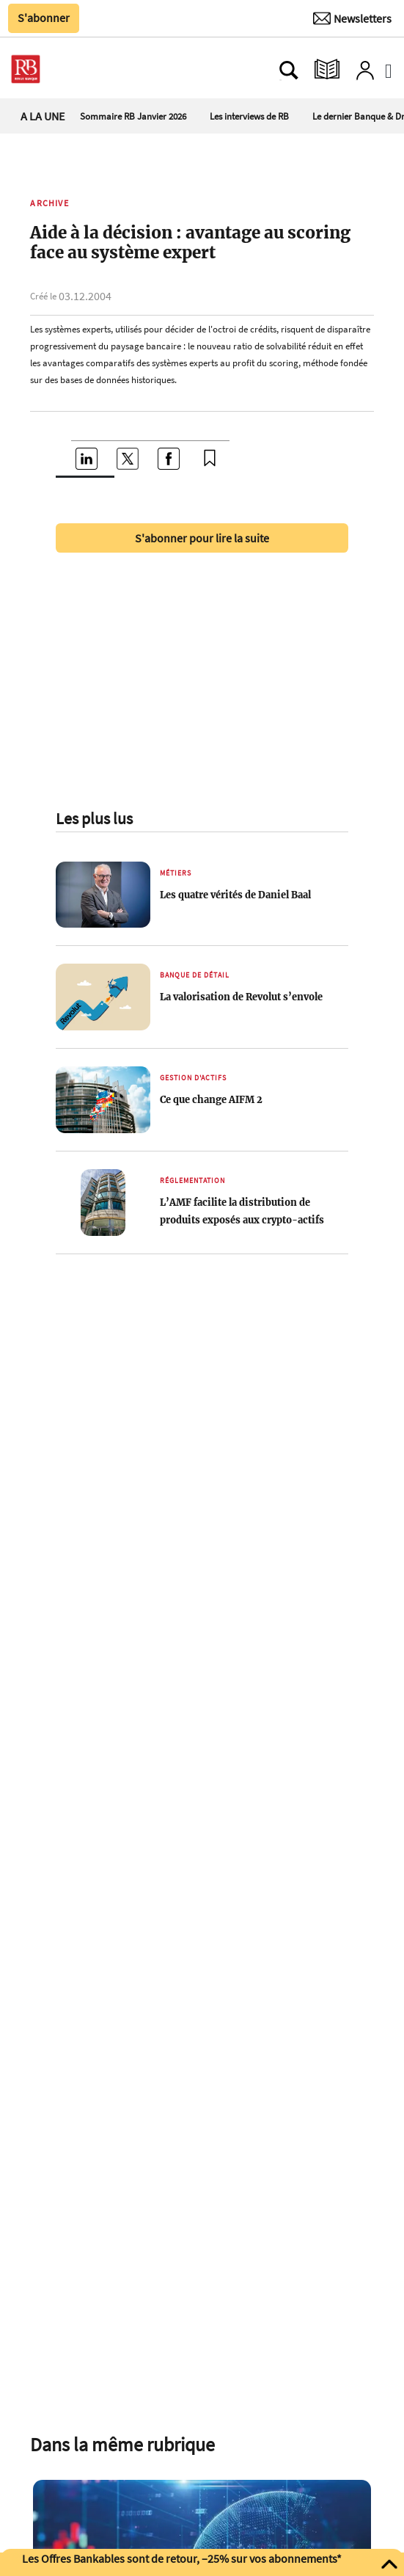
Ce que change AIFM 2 (211, 1099)
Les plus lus (94, 818)
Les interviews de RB (249, 116)
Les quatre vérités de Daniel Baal (235, 894)
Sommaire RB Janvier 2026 (133, 116)
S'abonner (44, 17)
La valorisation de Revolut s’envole (241, 997)
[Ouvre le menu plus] (75, 69)
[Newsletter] (352, 18)
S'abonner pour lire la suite (202, 538)
